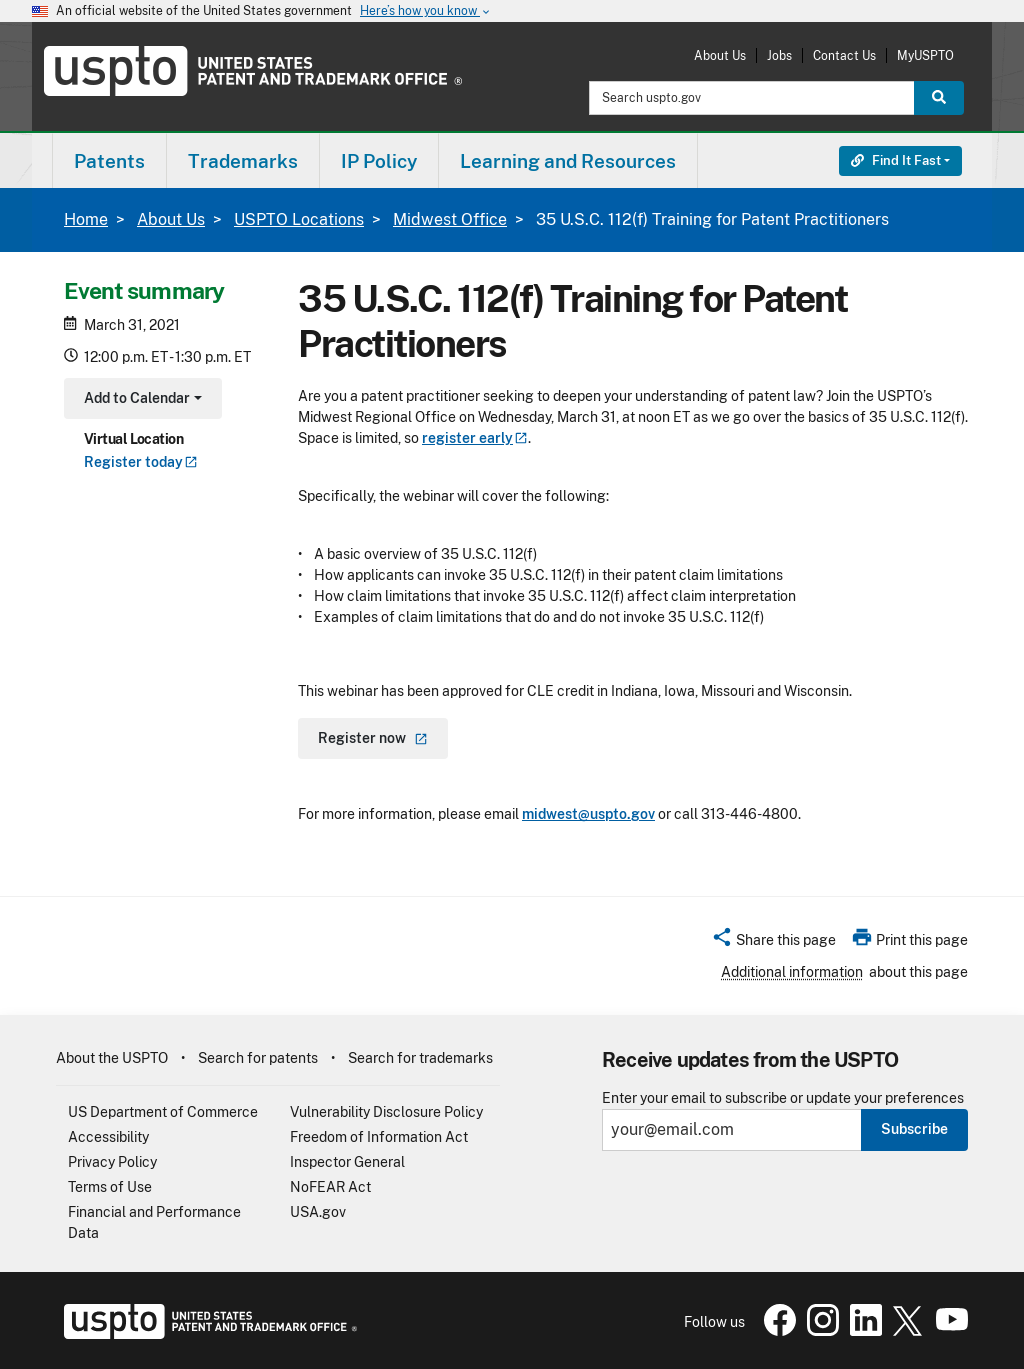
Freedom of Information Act (379, 1137)
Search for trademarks (420, 1058)
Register (141, 462)
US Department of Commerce (163, 1112)
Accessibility (108, 1137)
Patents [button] (109, 161)
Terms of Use (110, 1187)
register (475, 438)
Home (86, 219)
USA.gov (318, 1212)
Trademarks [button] (243, 161)
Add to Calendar (140, 400)
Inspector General (347, 1162)
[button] (773, 943)
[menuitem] (109, 160)
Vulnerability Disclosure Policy (386, 1112)
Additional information (792, 972)
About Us (720, 55)
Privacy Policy (112, 1162)
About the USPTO (112, 1058)
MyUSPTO (925, 55)
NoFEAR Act (330, 1187)
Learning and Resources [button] (568, 161)
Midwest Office (450, 219)
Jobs (779, 55)
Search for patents (258, 1058)
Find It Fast (896, 160)
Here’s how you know (426, 11)
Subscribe (914, 1129)
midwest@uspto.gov (588, 814)
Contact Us (844, 55)
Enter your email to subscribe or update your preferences (783, 1098)
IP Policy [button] (379, 161)
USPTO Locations (299, 219)
